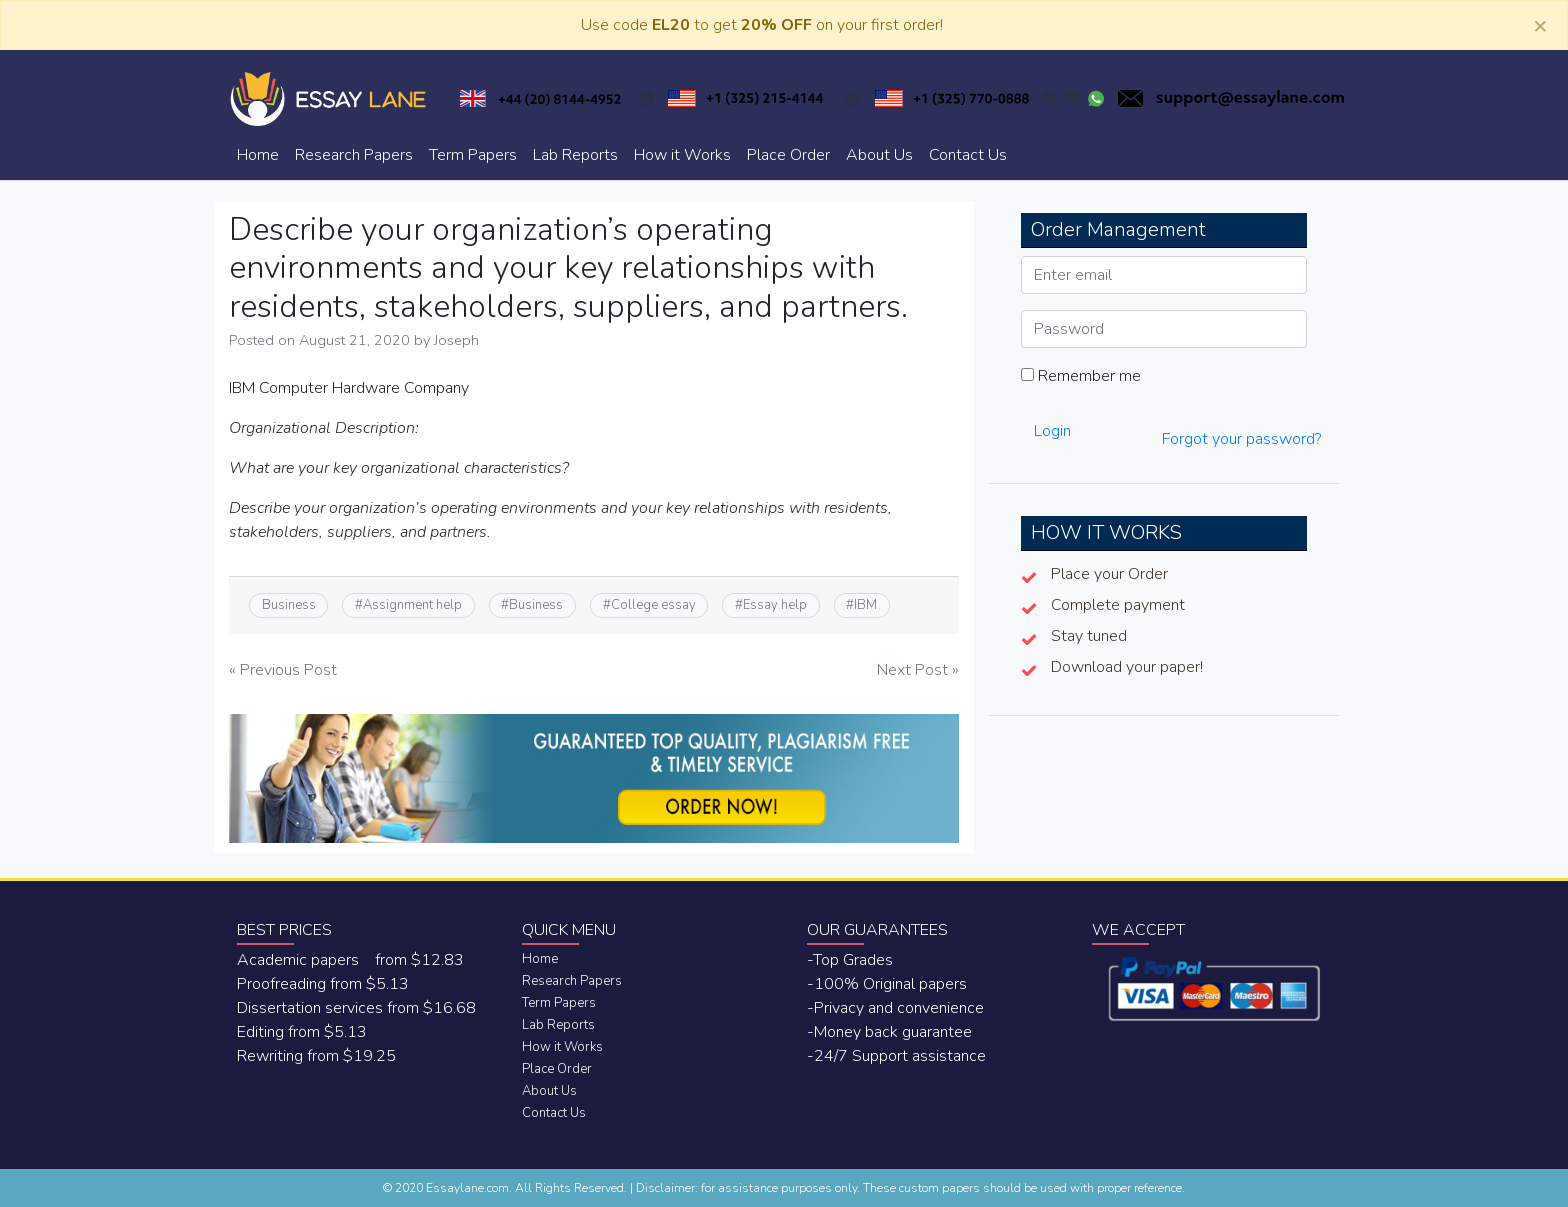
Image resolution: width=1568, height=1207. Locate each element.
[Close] (1540, 25)
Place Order (788, 155)
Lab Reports (575, 155)
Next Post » (918, 670)
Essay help (775, 605)
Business (289, 605)
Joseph (456, 340)
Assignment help (412, 605)
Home (258, 155)
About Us (879, 155)
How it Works (682, 155)
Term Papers (473, 155)
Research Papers (354, 155)
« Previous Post (283, 670)
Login (1052, 431)
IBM (865, 605)
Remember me (1081, 376)
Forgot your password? (1241, 439)
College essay (653, 605)
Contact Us (968, 155)
